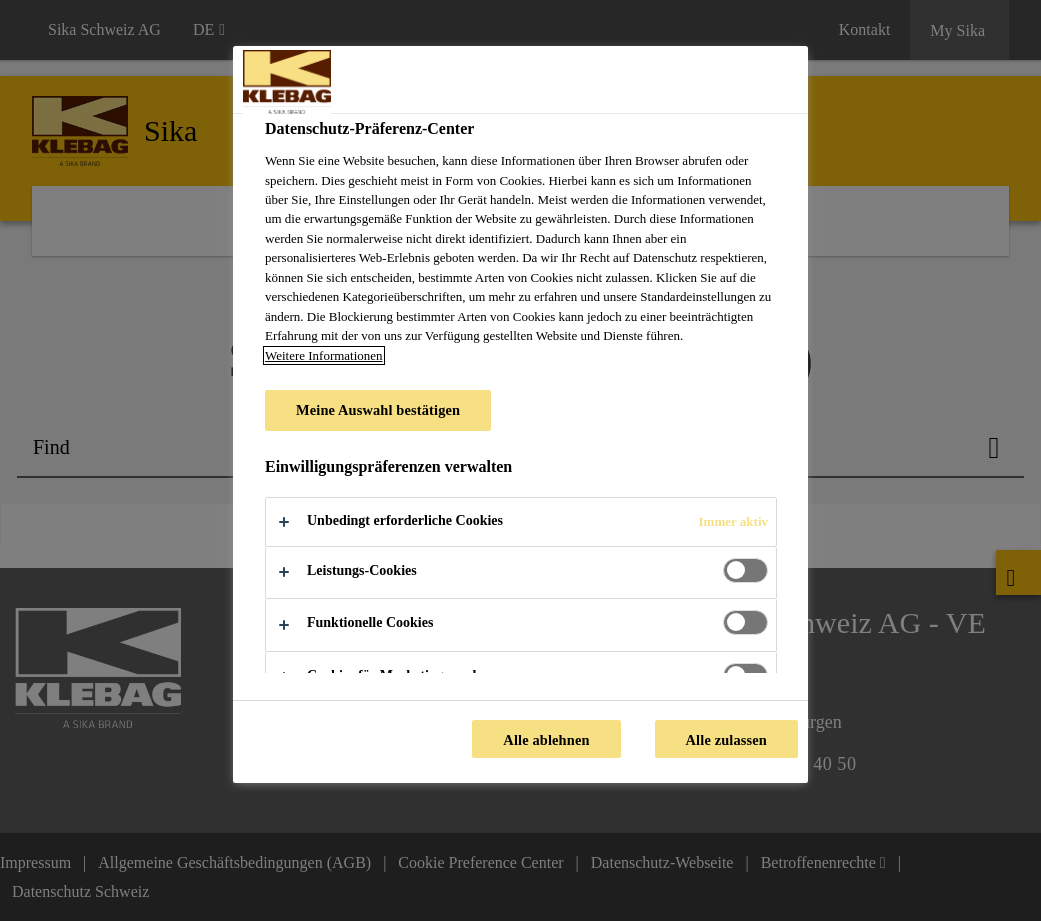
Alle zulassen (726, 740)
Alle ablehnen (546, 740)
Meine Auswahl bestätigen (378, 410)
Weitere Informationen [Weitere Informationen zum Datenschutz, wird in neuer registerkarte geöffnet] (324, 355)
